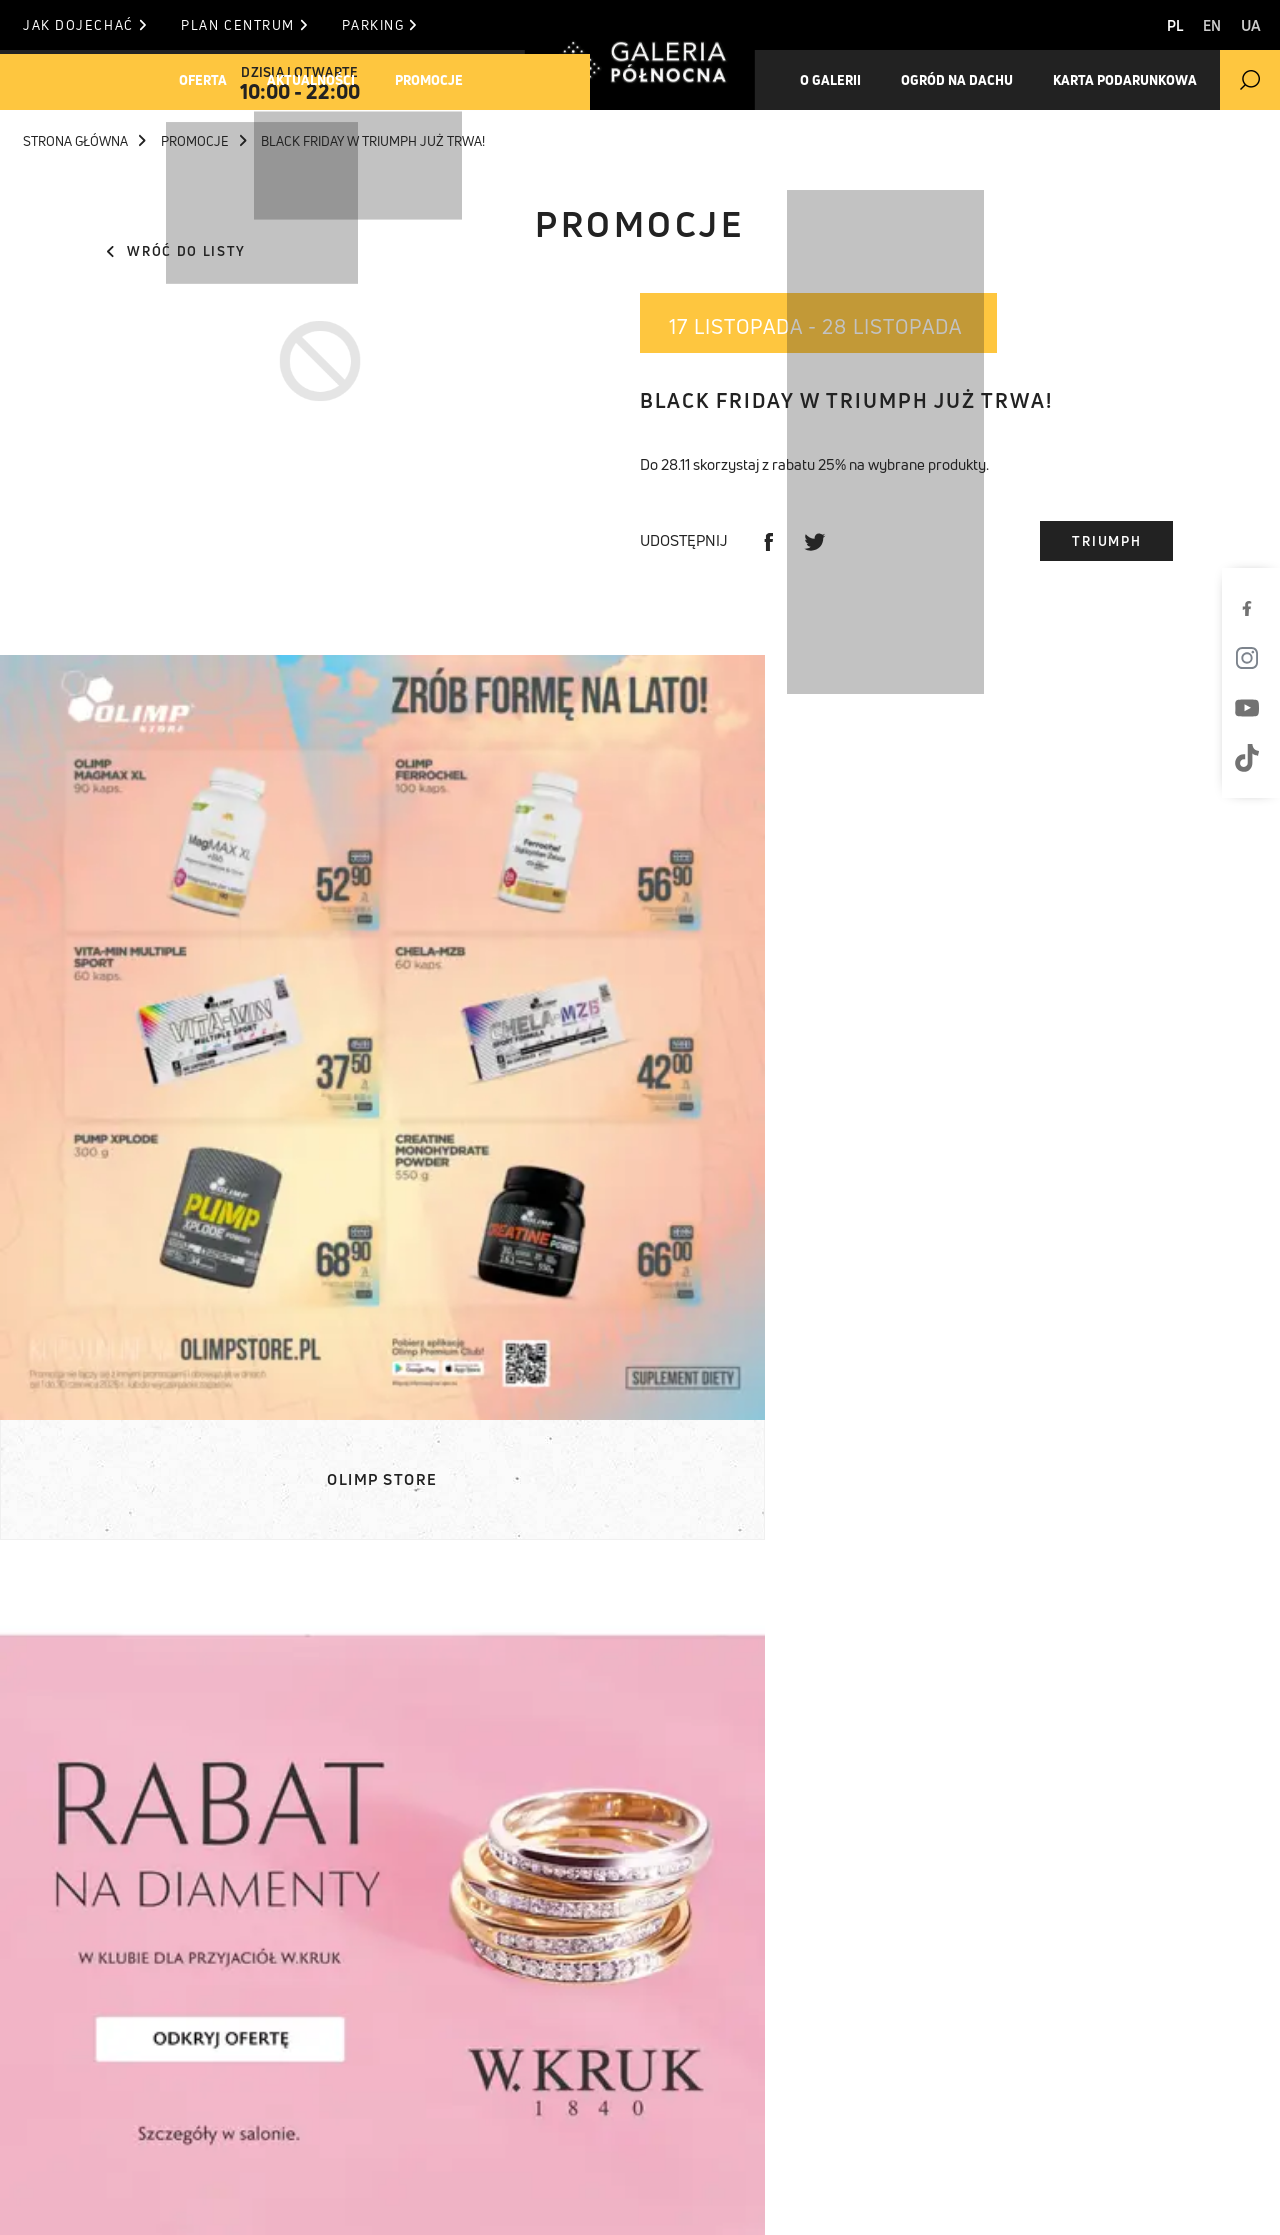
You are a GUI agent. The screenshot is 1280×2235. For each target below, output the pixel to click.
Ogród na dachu (980, 80)
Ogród (74, 2097)
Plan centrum (269, 25)
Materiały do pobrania (375, 2022)
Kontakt (531, 2072)
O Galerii (84, 2072)
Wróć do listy (176, 251)
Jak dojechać (84, 25)
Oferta (212, 80)
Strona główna (84, 141)
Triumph (1106, 541)
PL (1149, 25)
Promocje (465, 80)
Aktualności (334, 80)
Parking (428, 25)
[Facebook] (1255, 608)
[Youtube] (1255, 708)
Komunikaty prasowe (369, 1997)
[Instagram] (1255, 658)
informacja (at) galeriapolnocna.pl (808, 2097)
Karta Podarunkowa (1162, 80)
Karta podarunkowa (130, 2122)
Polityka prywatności (976, 2197)
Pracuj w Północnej (131, 2147)
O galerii (839, 80)
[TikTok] (1255, 758)
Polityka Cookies (774, 2197)
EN (1199, 25)
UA (1251, 25)
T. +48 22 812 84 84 (732, 2072)
